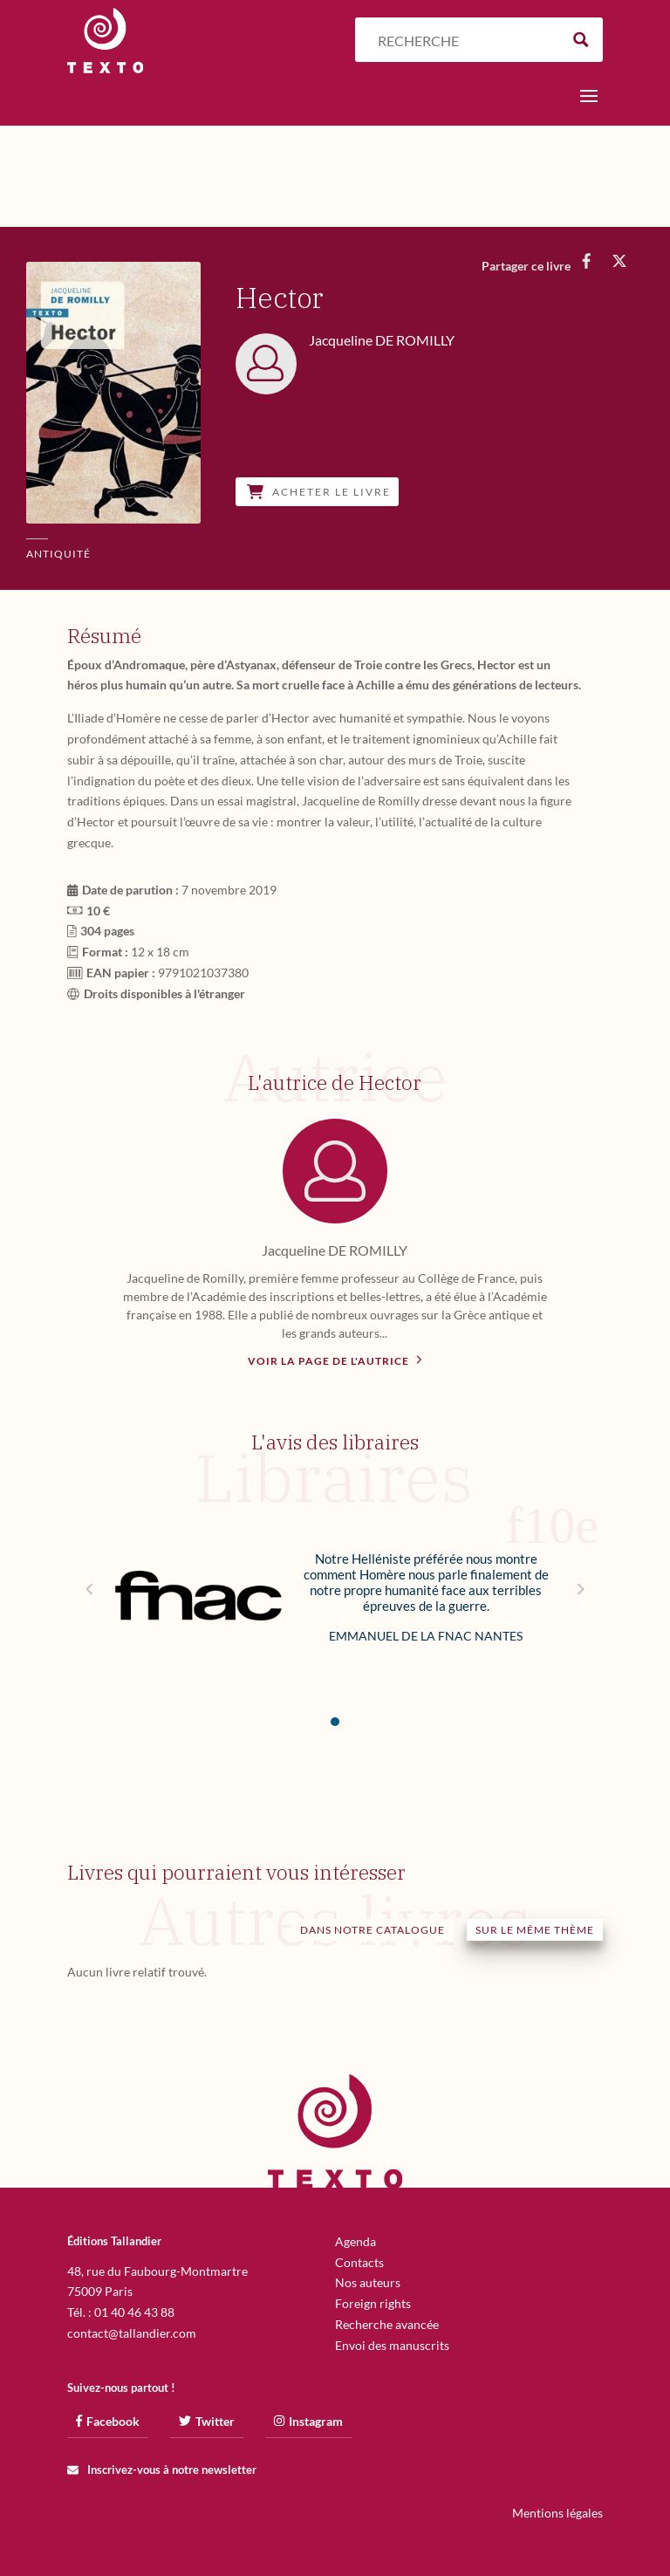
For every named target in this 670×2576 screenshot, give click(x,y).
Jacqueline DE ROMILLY (334, 1250)
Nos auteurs (367, 2282)
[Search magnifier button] (580, 39)
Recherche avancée (387, 2324)
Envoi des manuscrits (392, 2345)
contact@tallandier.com (131, 2333)
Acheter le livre (319, 491)
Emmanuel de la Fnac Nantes (426, 1635)
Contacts (359, 2262)
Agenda (355, 2241)
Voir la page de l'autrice (335, 1359)
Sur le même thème (534, 1929)
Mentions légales (557, 2512)
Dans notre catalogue (372, 1929)
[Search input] (464, 40)
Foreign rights (373, 2303)
